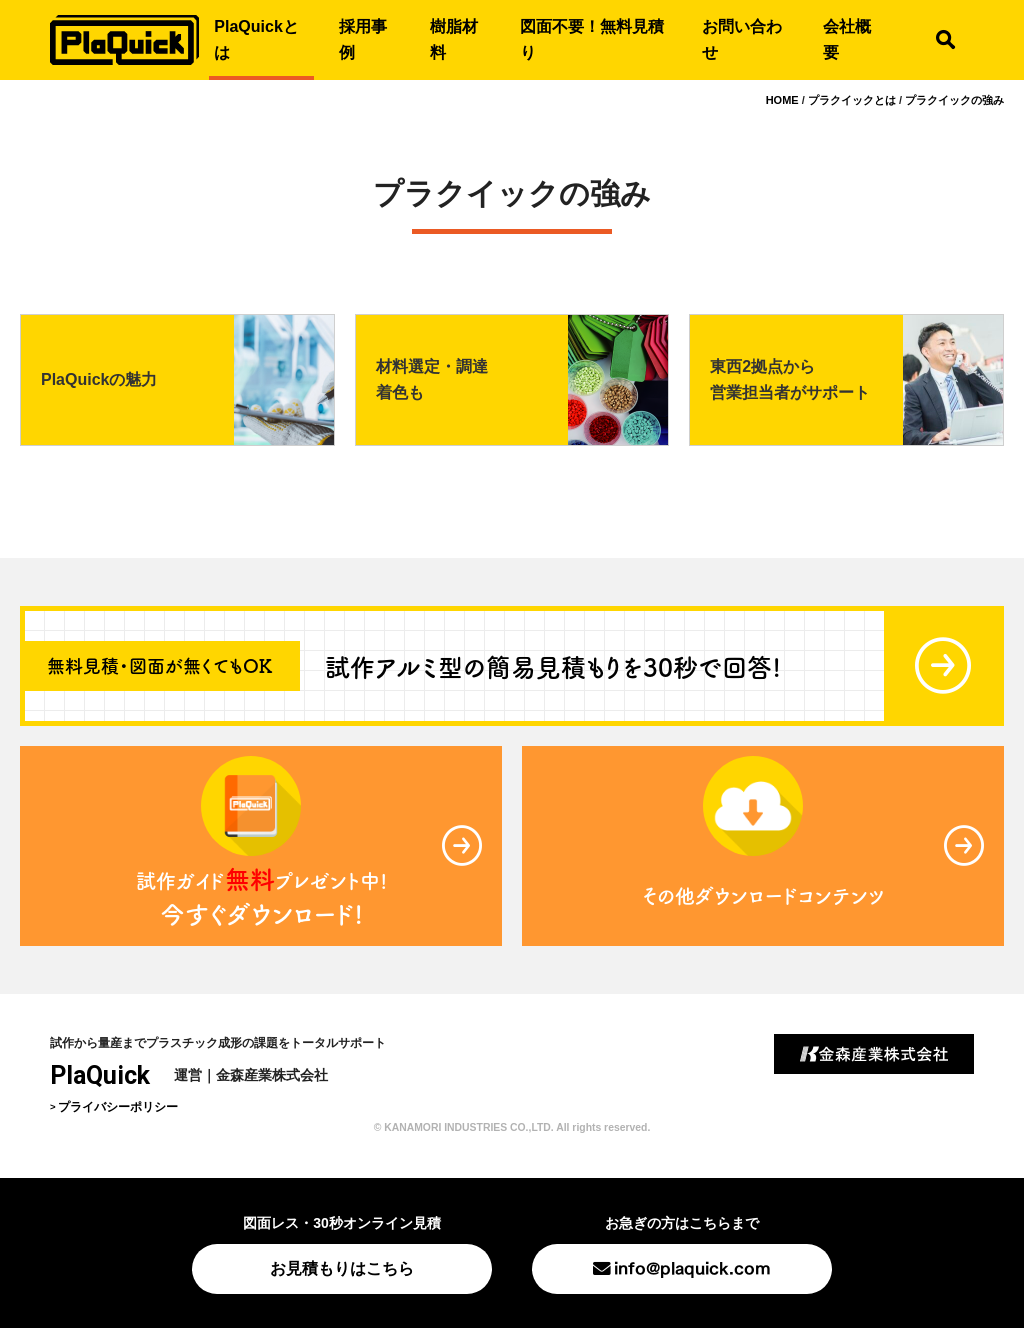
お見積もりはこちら (342, 1268)
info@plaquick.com (692, 1266)
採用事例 (363, 39)
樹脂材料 (454, 39)
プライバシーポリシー (118, 1107)
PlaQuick (100, 1075)
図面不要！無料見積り (592, 39)
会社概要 (847, 39)
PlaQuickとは (256, 39)
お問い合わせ (742, 39)
